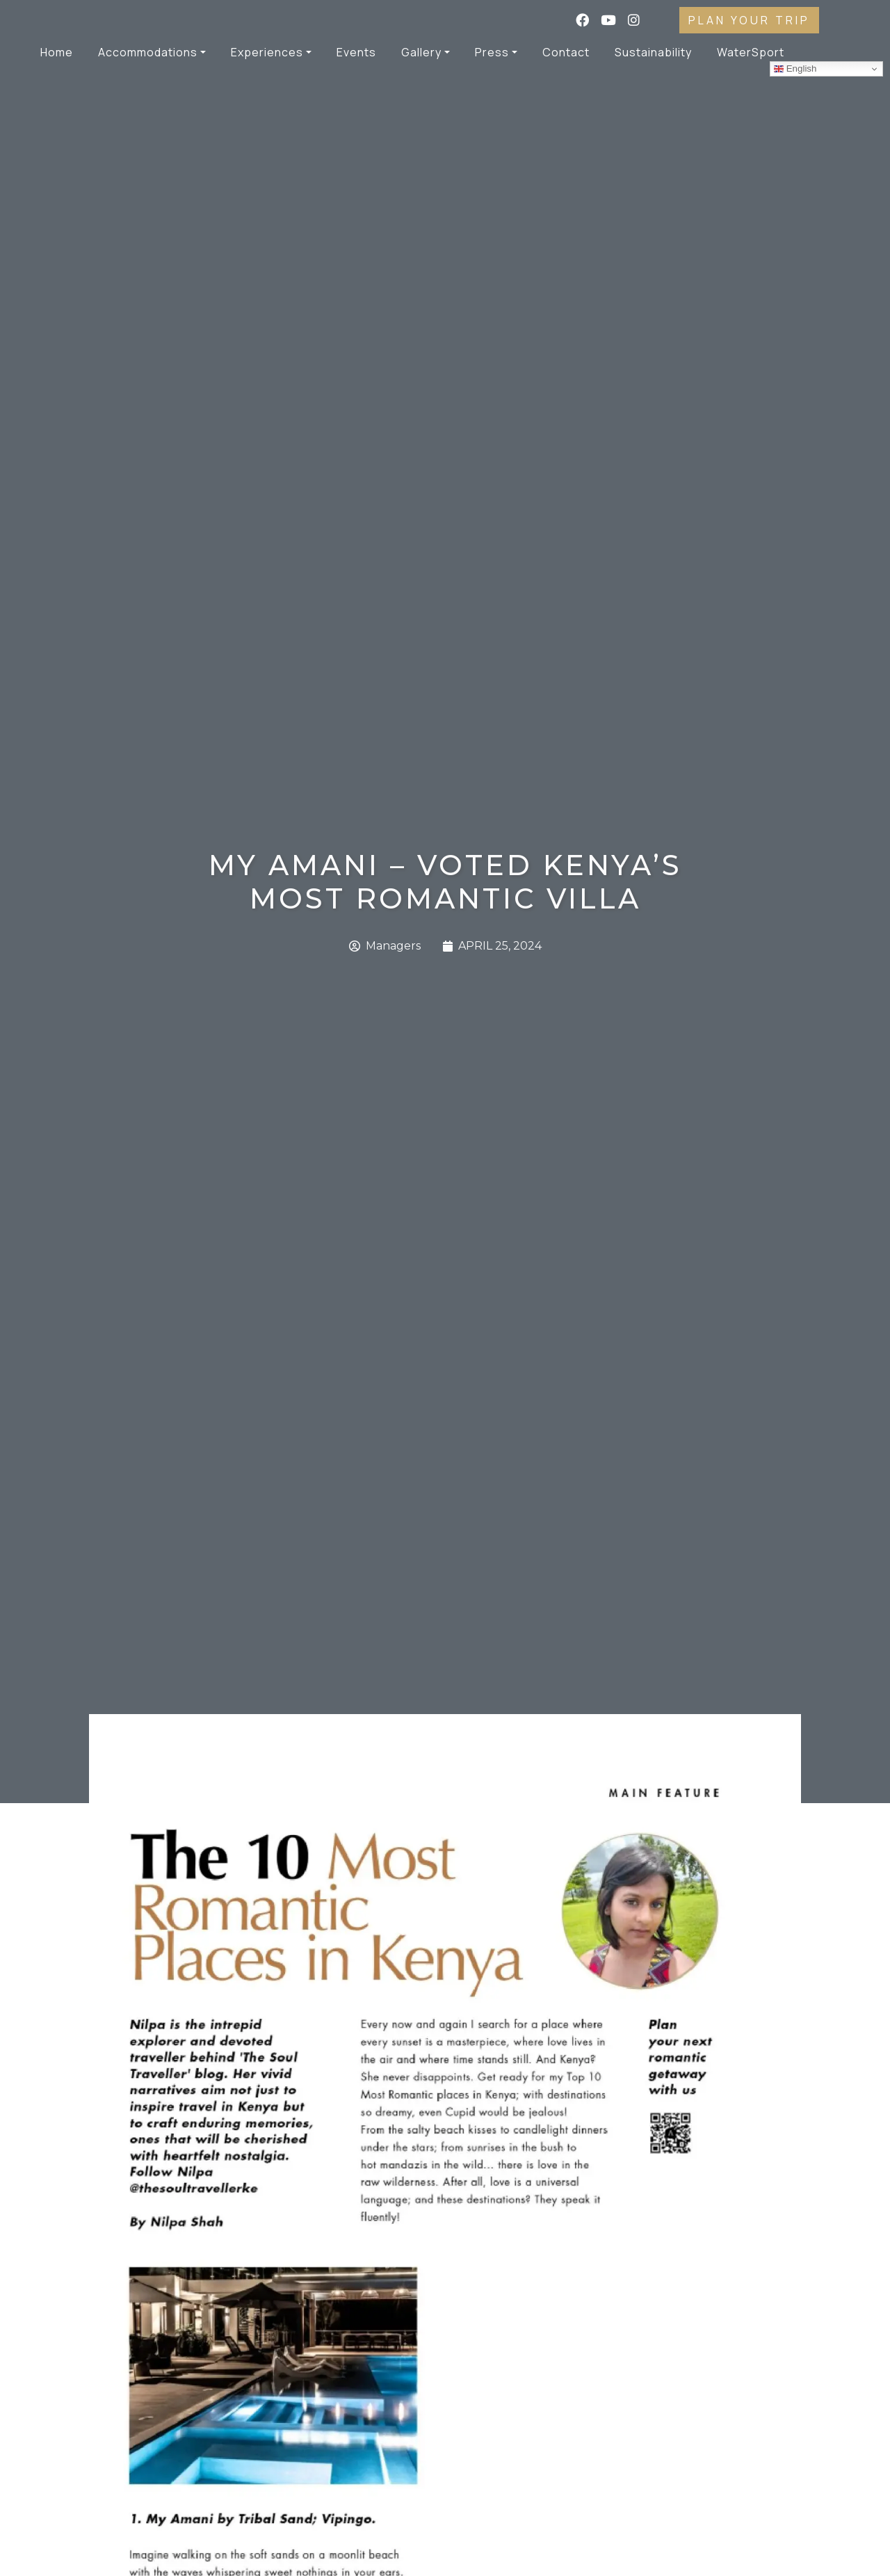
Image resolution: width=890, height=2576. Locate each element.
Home (56, 52)
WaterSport (750, 52)
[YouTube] (609, 20)
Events (356, 52)
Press (492, 52)
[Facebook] (583, 20)
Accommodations (147, 52)
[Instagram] (642, 20)
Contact (566, 52)
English (795, 68)
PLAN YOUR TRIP (749, 20)
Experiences (267, 52)
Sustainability (653, 52)
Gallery (421, 52)
